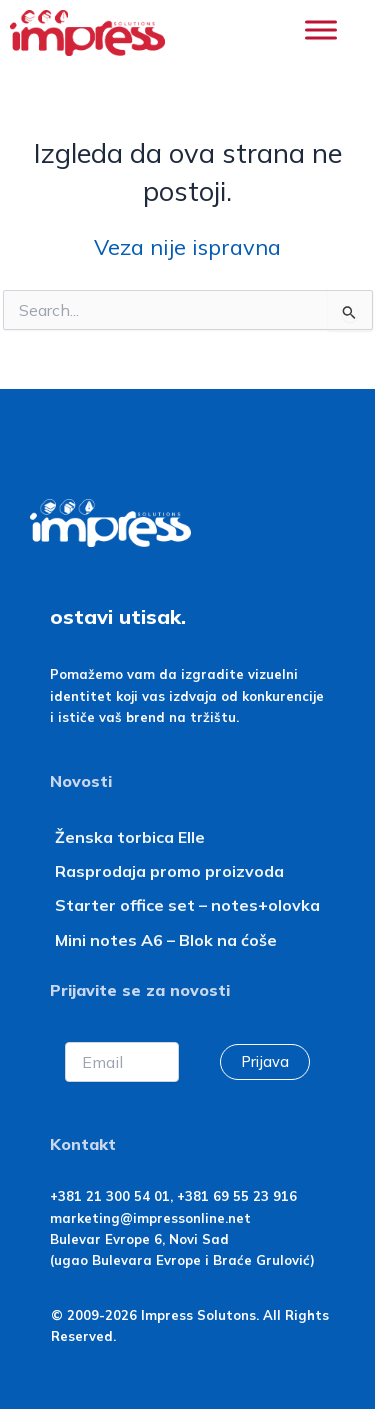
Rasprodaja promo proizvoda (169, 871)
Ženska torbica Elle (130, 837)
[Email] (122, 1062)
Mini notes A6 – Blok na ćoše (166, 940)
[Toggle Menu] (321, 29)
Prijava (265, 1061)
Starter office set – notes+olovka (187, 905)
